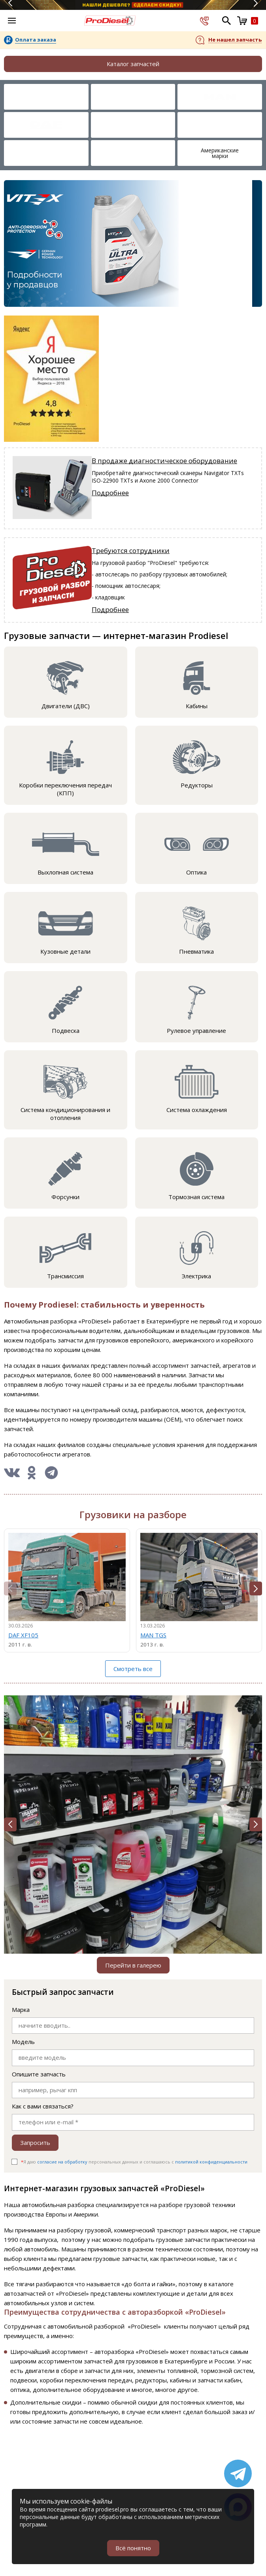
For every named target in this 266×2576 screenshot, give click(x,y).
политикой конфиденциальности (211, 2162)
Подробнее (110, 492)
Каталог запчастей (133, 64)
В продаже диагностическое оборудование (164, 460)
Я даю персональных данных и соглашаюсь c (134, 2162)
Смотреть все (133, 1669)
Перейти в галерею (133, 1965)
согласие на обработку (62, 2162)
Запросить (35, 2142)
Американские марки (220, 153)
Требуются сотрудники (131, 550)
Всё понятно (133, 2548)
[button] (255, 1588)
